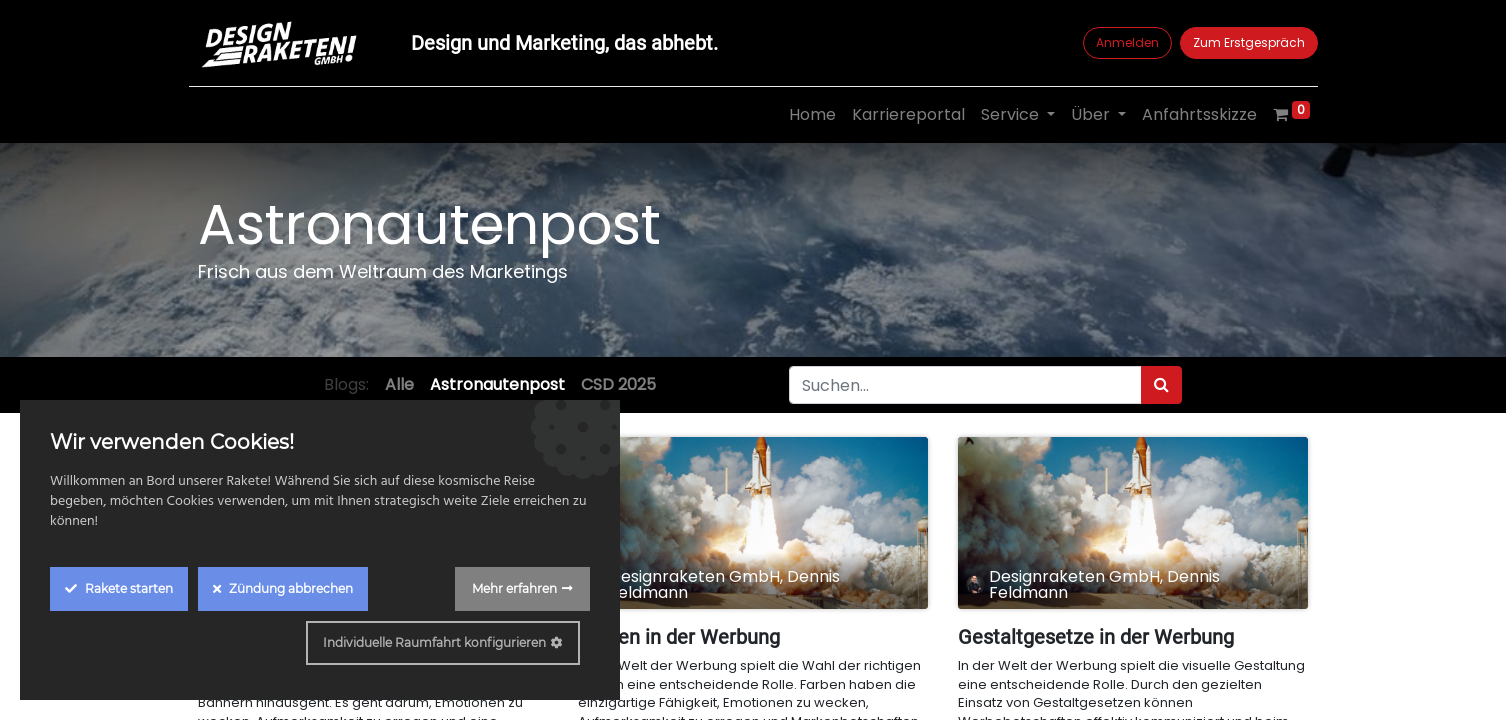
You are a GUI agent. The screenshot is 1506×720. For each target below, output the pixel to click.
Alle (399, 384)
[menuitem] (802, 115)
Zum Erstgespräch (1239, 42)
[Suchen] (1161, 385)
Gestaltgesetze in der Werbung (1096, 637)
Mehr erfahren (514, 588)
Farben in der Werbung (679, 637)
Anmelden (1117, 42)
